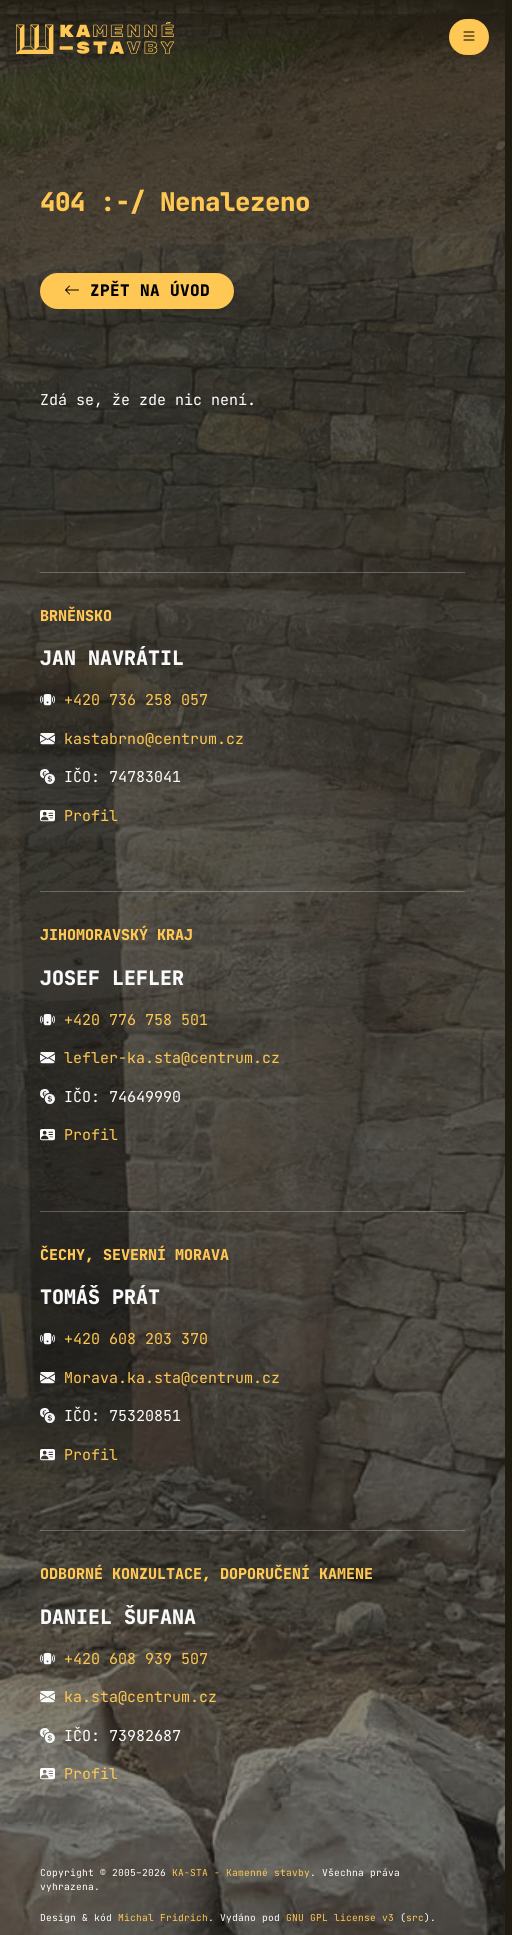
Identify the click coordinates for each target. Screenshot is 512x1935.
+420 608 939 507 (136, 1659)
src (415, 1917)
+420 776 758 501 (136, 1020)
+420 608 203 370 (136, 1339)
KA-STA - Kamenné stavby (241, 1872)
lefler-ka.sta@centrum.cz (172, 1058)
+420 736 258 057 (136, 700)
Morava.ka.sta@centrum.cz (172, 1378)
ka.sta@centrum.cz (140, 1697)
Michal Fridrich (163, 1917)
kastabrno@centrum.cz (154, 739)
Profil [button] (91, 816)
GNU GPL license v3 (340, 1917)
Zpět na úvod (137, 290)
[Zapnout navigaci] (469, 37)
